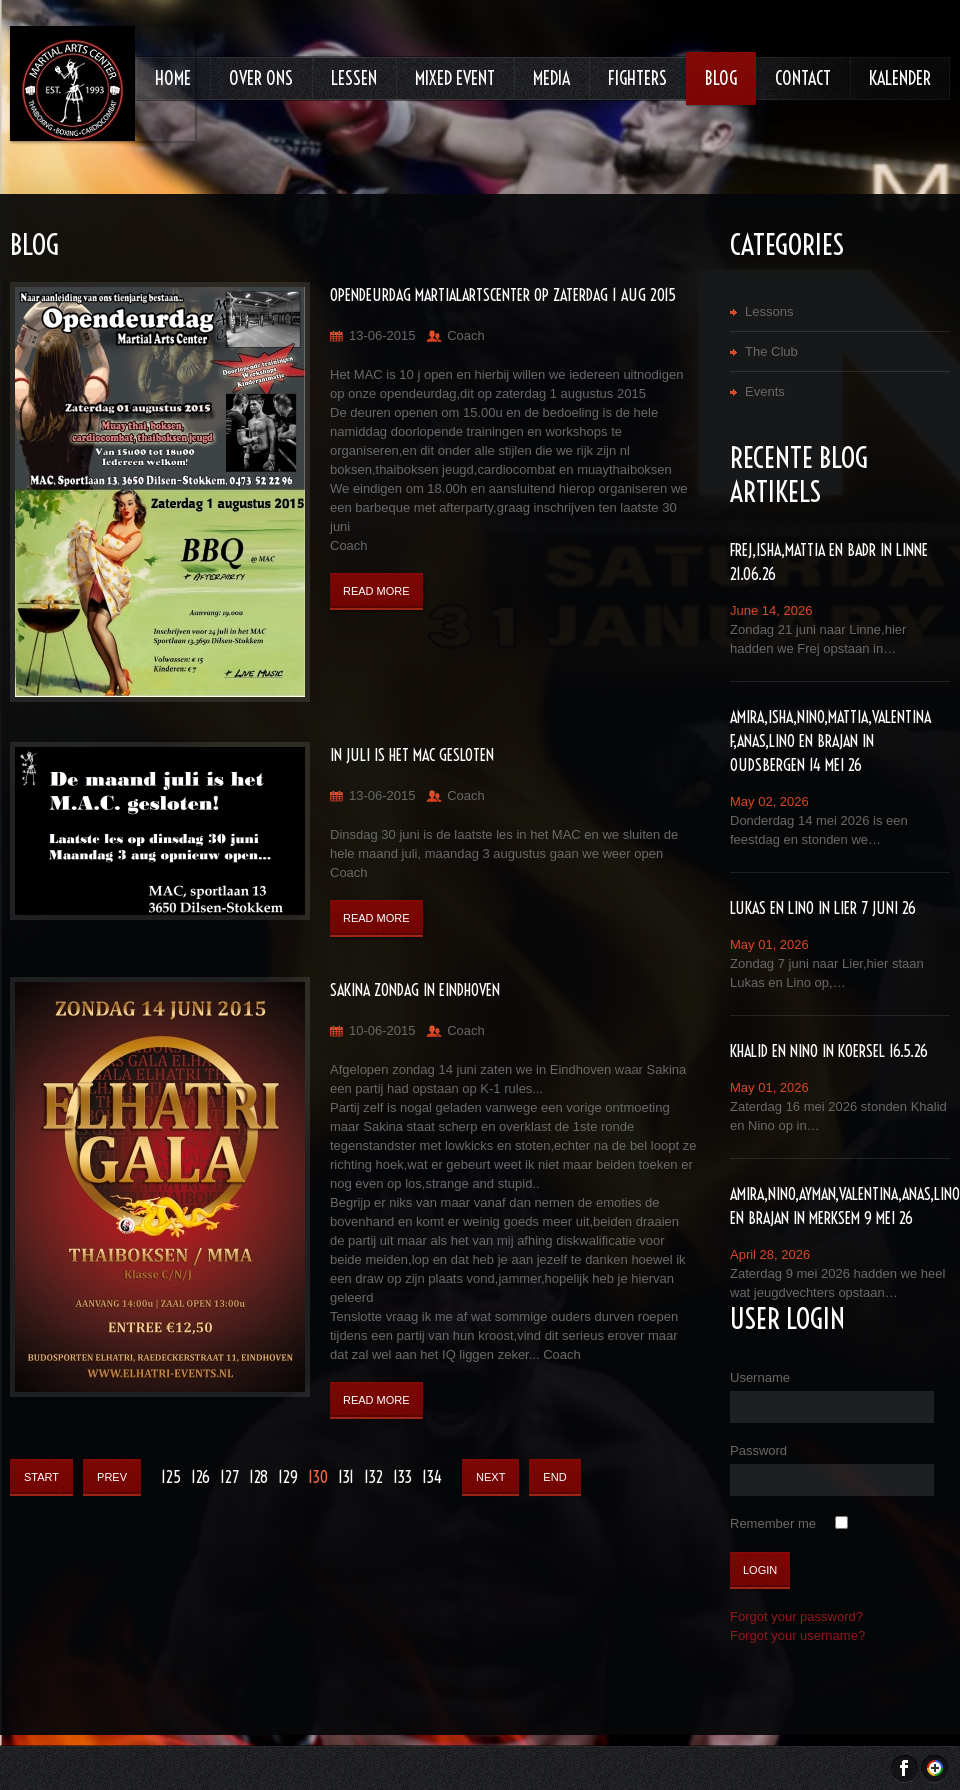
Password (758, 1450)
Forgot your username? (797, 1635)
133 (402, 1477)
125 (171, 1477)
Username (760, 1377)
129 (288, 1477)
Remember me (773, 1523)
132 (373, 1477)
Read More (376, 591)
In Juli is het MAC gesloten (412, 755)
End (554, 1477)
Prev (112, 1477)
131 (346, 1477)
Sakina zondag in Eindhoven (415, 990)
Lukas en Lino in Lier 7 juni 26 (823, 908)
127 (229, 1477)
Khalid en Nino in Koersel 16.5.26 (829, 1051)
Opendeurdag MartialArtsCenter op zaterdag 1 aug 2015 (503, 295)
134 (432, 1477)
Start (41, 1477)
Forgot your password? (796, 1616)
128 (258, 1477)
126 (200, 1477)
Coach (466, 335)
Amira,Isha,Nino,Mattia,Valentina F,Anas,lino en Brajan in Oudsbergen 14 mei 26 (830, 741)
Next (490, 1477)
